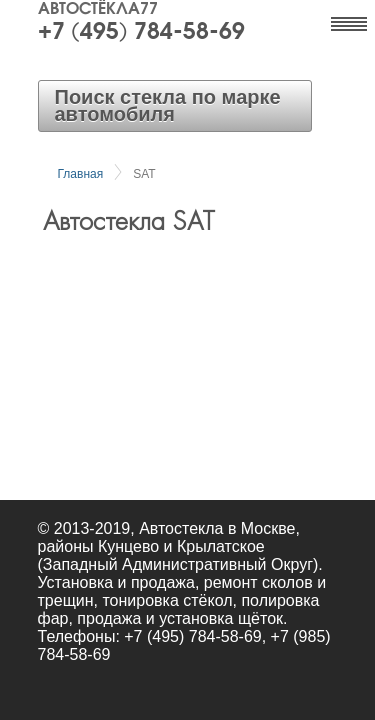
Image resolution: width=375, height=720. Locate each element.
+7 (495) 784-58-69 (141, 33)
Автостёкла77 (98, 10)
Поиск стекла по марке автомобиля (168, 105)
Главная (81, 174)
